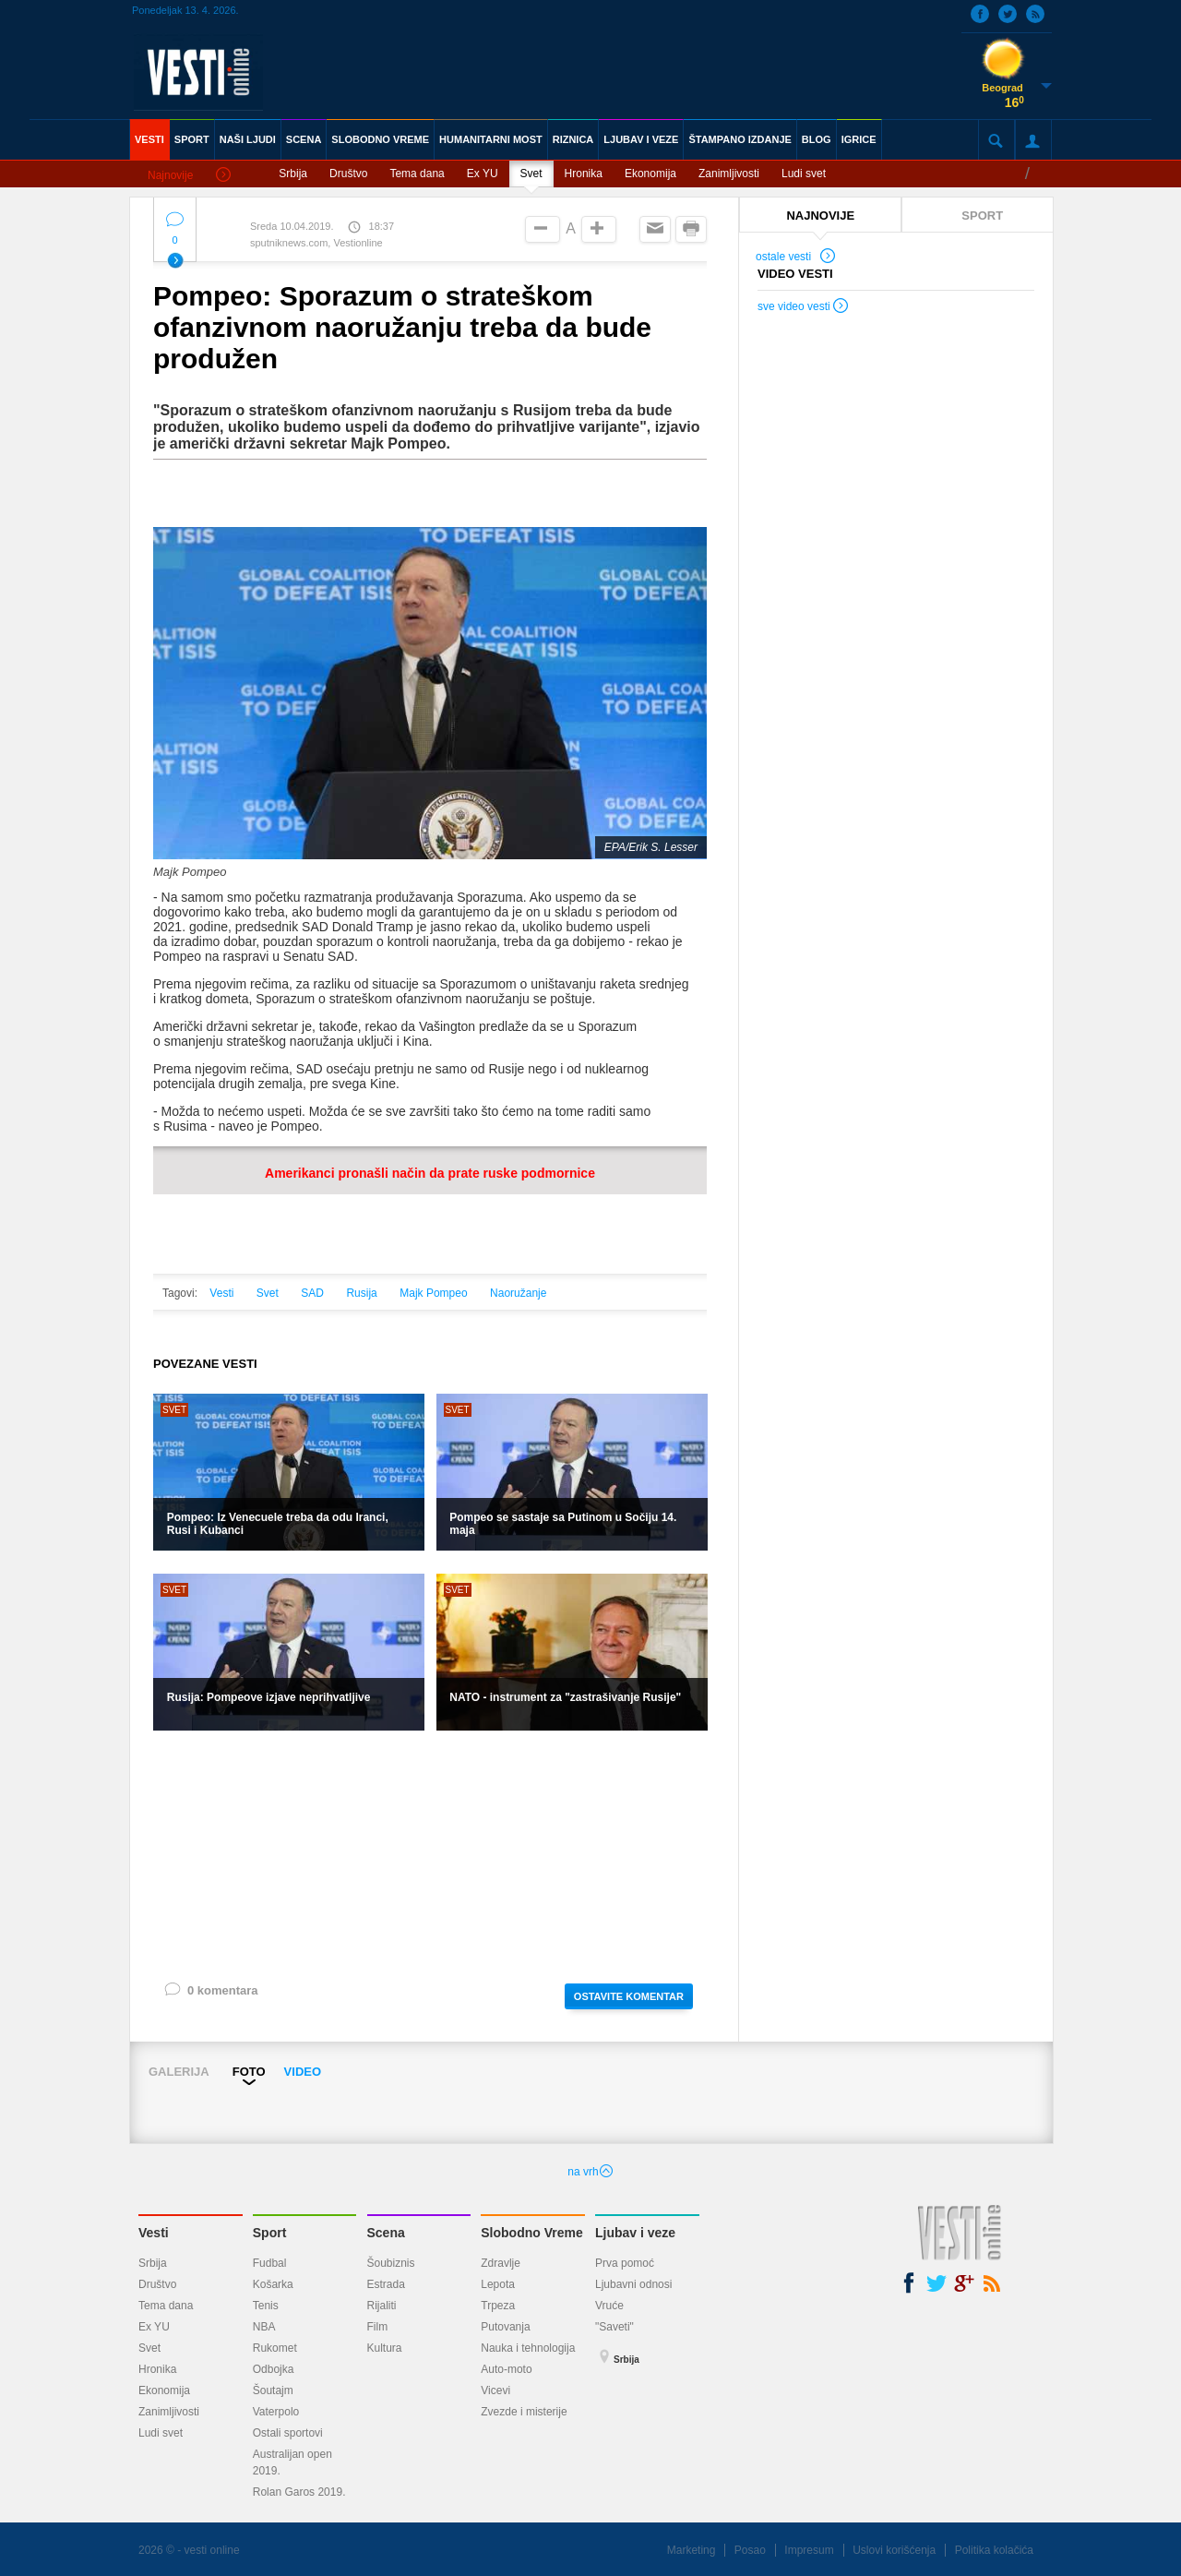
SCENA (304, 139)
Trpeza (498, 2305)
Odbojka (273, 2369)
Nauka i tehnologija (528, 2348)
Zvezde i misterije (524, 2411)
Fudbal (270, 2263)
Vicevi (495, 2390)
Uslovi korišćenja (894, 2550)
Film (377, 2326)
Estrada (386, 2284)
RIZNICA (573, 139)
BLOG (816, 139)
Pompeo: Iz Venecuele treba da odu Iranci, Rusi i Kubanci (277, 1524)
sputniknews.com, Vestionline (316, 242)
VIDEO (302, 2072)
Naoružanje (518, 1293)
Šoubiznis (391, 2263)
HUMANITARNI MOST (491, 139)
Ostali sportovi (288, 2432)
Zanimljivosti (728, 173)
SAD (312, 1293)
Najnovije (189, 176)
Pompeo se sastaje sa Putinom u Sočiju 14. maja (562, 1524)
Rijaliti (382, 2305)
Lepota (498, 2284)
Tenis (266, 2305)
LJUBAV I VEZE (640, 139)
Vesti (221, 1293)
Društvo (348, 173)
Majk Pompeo (433, 1293)
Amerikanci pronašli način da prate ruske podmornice (430, 1173)
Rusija (361, 1293)
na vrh (590, 2171)
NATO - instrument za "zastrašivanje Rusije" (565, 1697)
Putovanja (505, 2326)
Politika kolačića (994, 2550)
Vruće (609, 2305)
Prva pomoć (624, 2263)
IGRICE (859, 139)
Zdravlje (500, 2263)
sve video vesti (804, 308)
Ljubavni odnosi (633, 2284)
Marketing (691, 2550)
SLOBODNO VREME (380, 139)
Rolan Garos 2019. (299, 2492)
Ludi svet (803, 173)
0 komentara (210, 1994)
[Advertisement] (430, 1855)
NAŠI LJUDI (248, 139)
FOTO (249, 2072)
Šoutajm (273, 2390)
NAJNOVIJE (820, 215)
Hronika (583, 173)
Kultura (384, 2348)
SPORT (191, 139)
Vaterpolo (276, 2411)
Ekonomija (650, 173)
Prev (145, 2097)
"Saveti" (614, 2326)
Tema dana (416, 173)
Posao (750, 2550)
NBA (264, 2326)
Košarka (273, 2284)
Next (1046, 2097)
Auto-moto (506, 2369)
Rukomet (275, 2348)
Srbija (293, 173)
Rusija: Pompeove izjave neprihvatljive (269, 1697)
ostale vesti (796, 258)
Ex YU (482, 173)
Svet (531, 173)
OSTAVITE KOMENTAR (629, 1996)
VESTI (149, 139)
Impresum (808, 2550)
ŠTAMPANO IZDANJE (739, 139)
